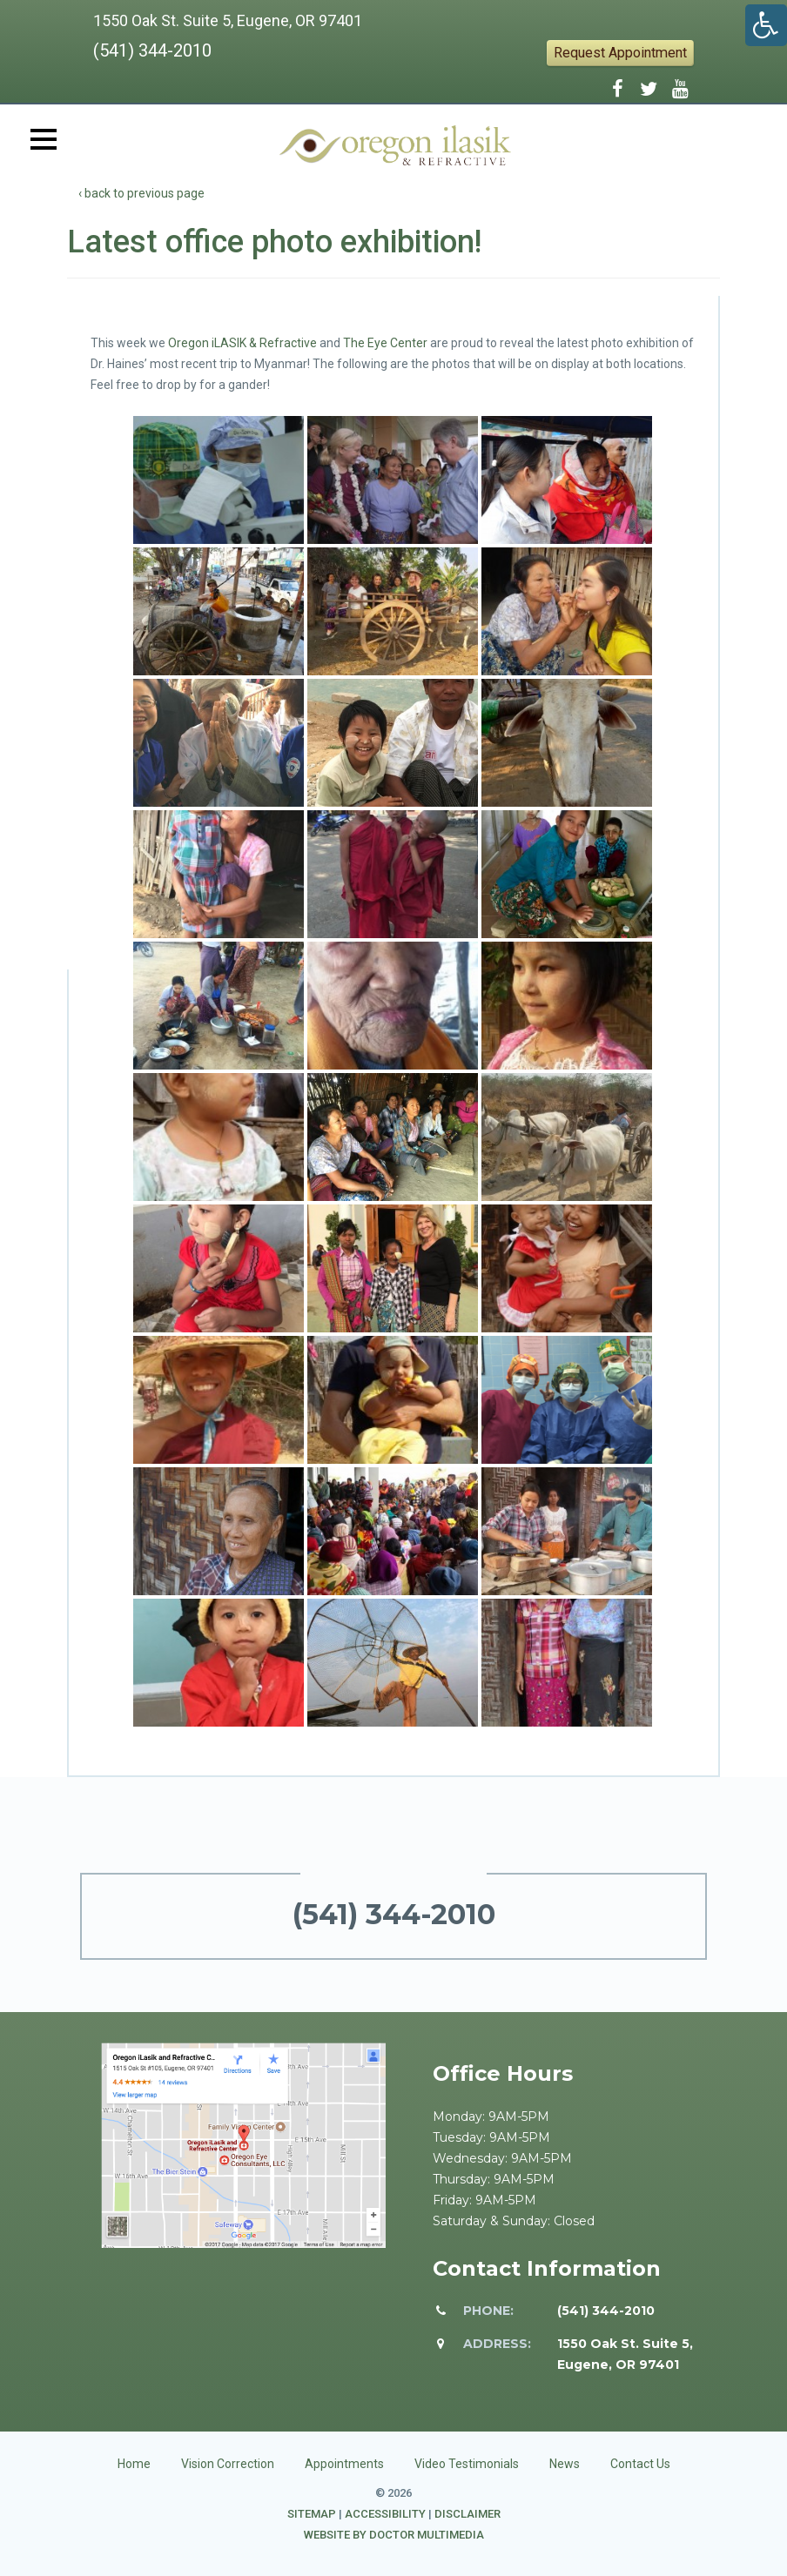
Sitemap (311, 2513)
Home (134, 2464)
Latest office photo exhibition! (274, 242)
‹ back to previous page (141, 193)
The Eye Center (385, 343)
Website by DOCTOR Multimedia (394, 2534)
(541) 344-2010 (152, 50)
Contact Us (640, 2464)
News (564, 2464)
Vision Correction (227, 2464)
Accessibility (385, 2513)
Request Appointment (620, 52)
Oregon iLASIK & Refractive (242, 343)
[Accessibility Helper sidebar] (766, 25)
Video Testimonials (466, 2464)
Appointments (344, 2464)
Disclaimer (467, 2513)
